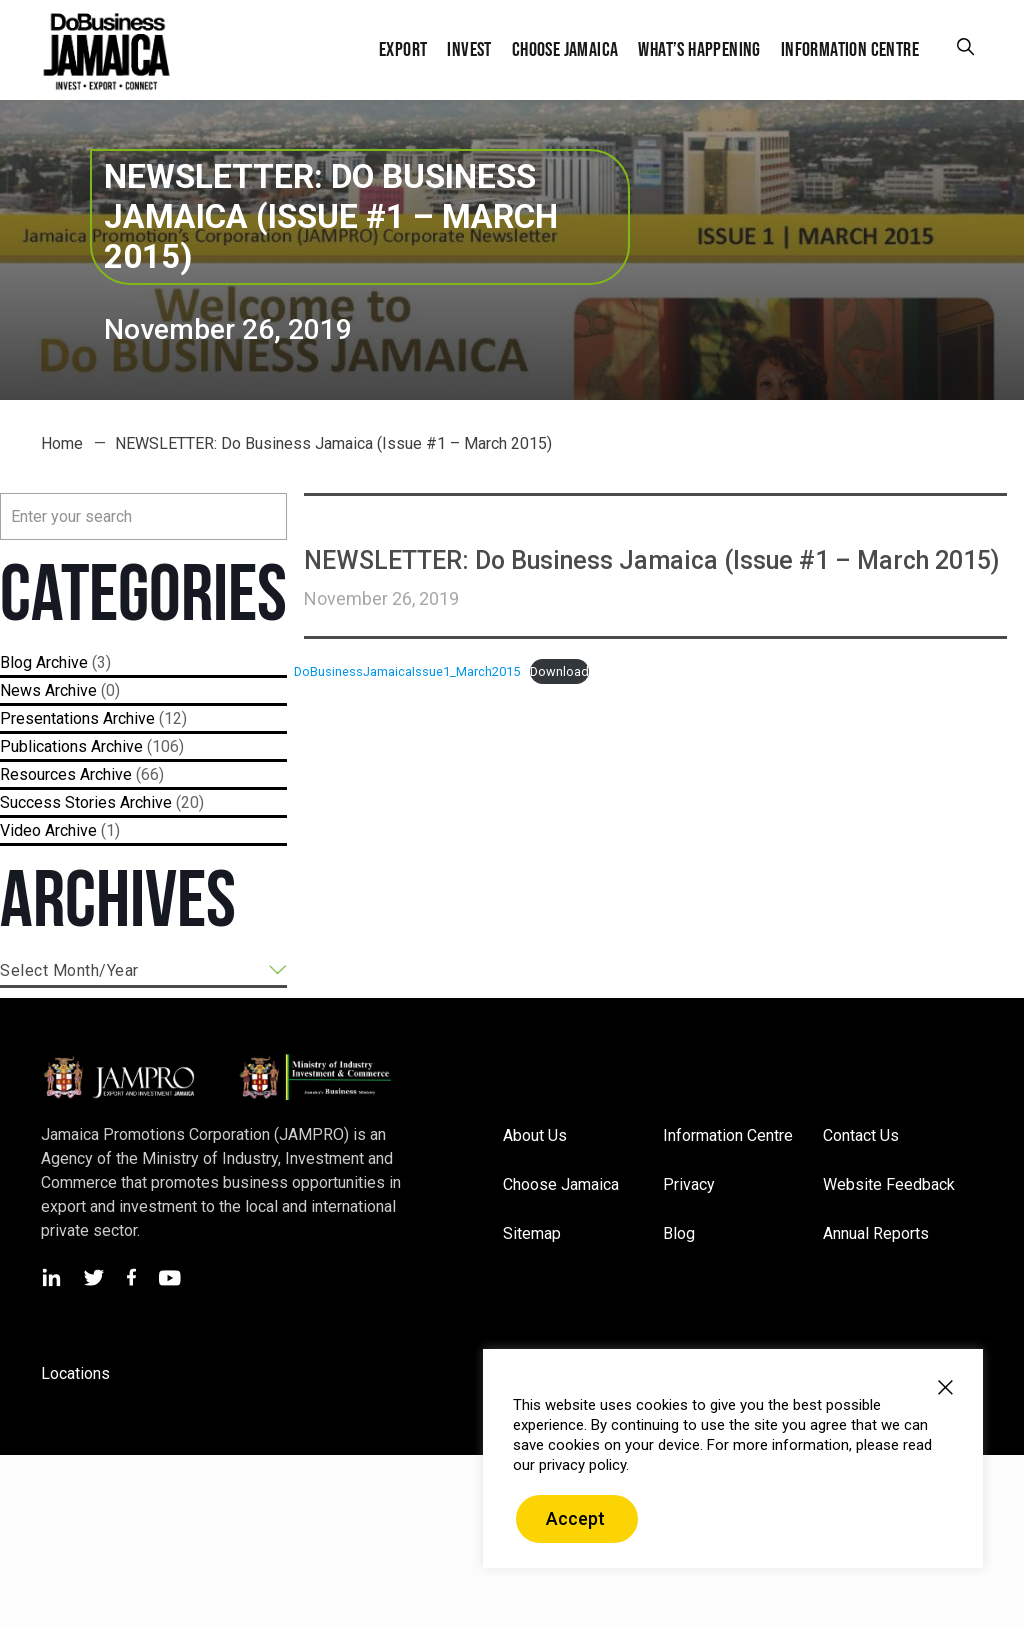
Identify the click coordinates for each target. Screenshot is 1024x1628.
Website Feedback (889, 1184)
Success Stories (58, 802)
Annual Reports (876, 1233)
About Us (535, 1135)
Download (559, 671)
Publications (43, 746)
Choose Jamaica (561, 1184)
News (20, 690)
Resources (38, 774)
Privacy (689, 1184)
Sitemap (532, 1233)
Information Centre (728, 1135)
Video (20, 830)
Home (62, 443)
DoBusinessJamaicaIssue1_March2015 (407, 671)
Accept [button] (575, 1518)
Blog (16, 662)
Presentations (49, 718)
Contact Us (861, 1135)
